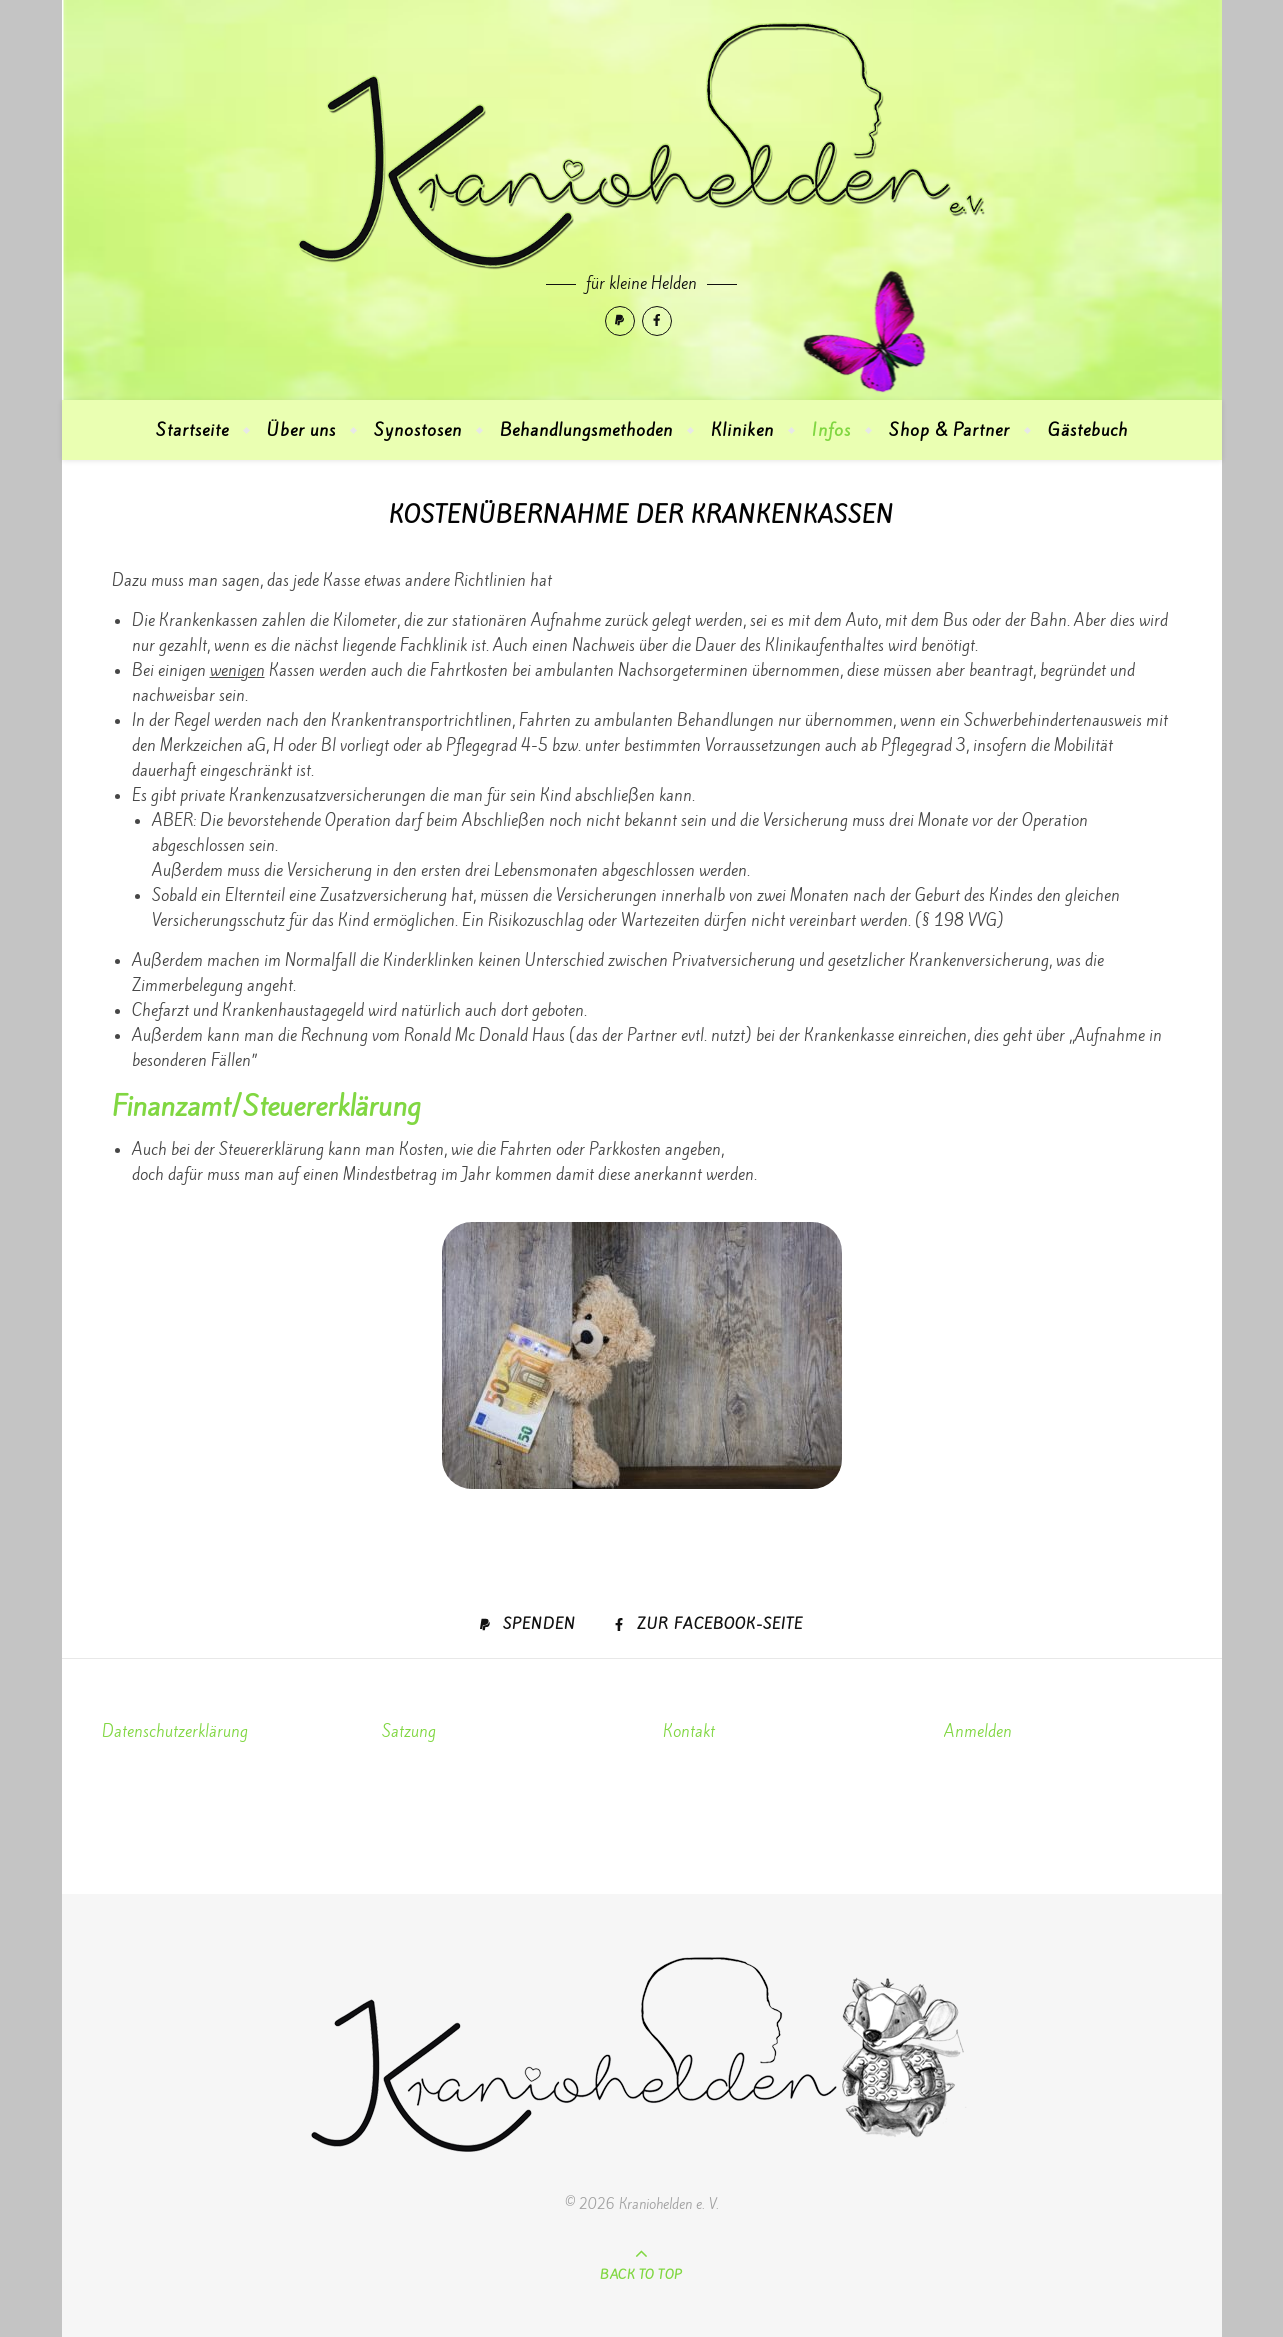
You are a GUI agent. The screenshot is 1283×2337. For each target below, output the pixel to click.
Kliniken (742, 430)
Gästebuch (1088, 430)
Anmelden (978, 1731)
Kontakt (689, 1731)
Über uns (301, 430)
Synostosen (418, 430)
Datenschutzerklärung (175, 1731)
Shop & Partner (949, 430)
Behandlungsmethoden (586, 430)
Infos (831, 430)
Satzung (409, 1731)
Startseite (192, 430)
